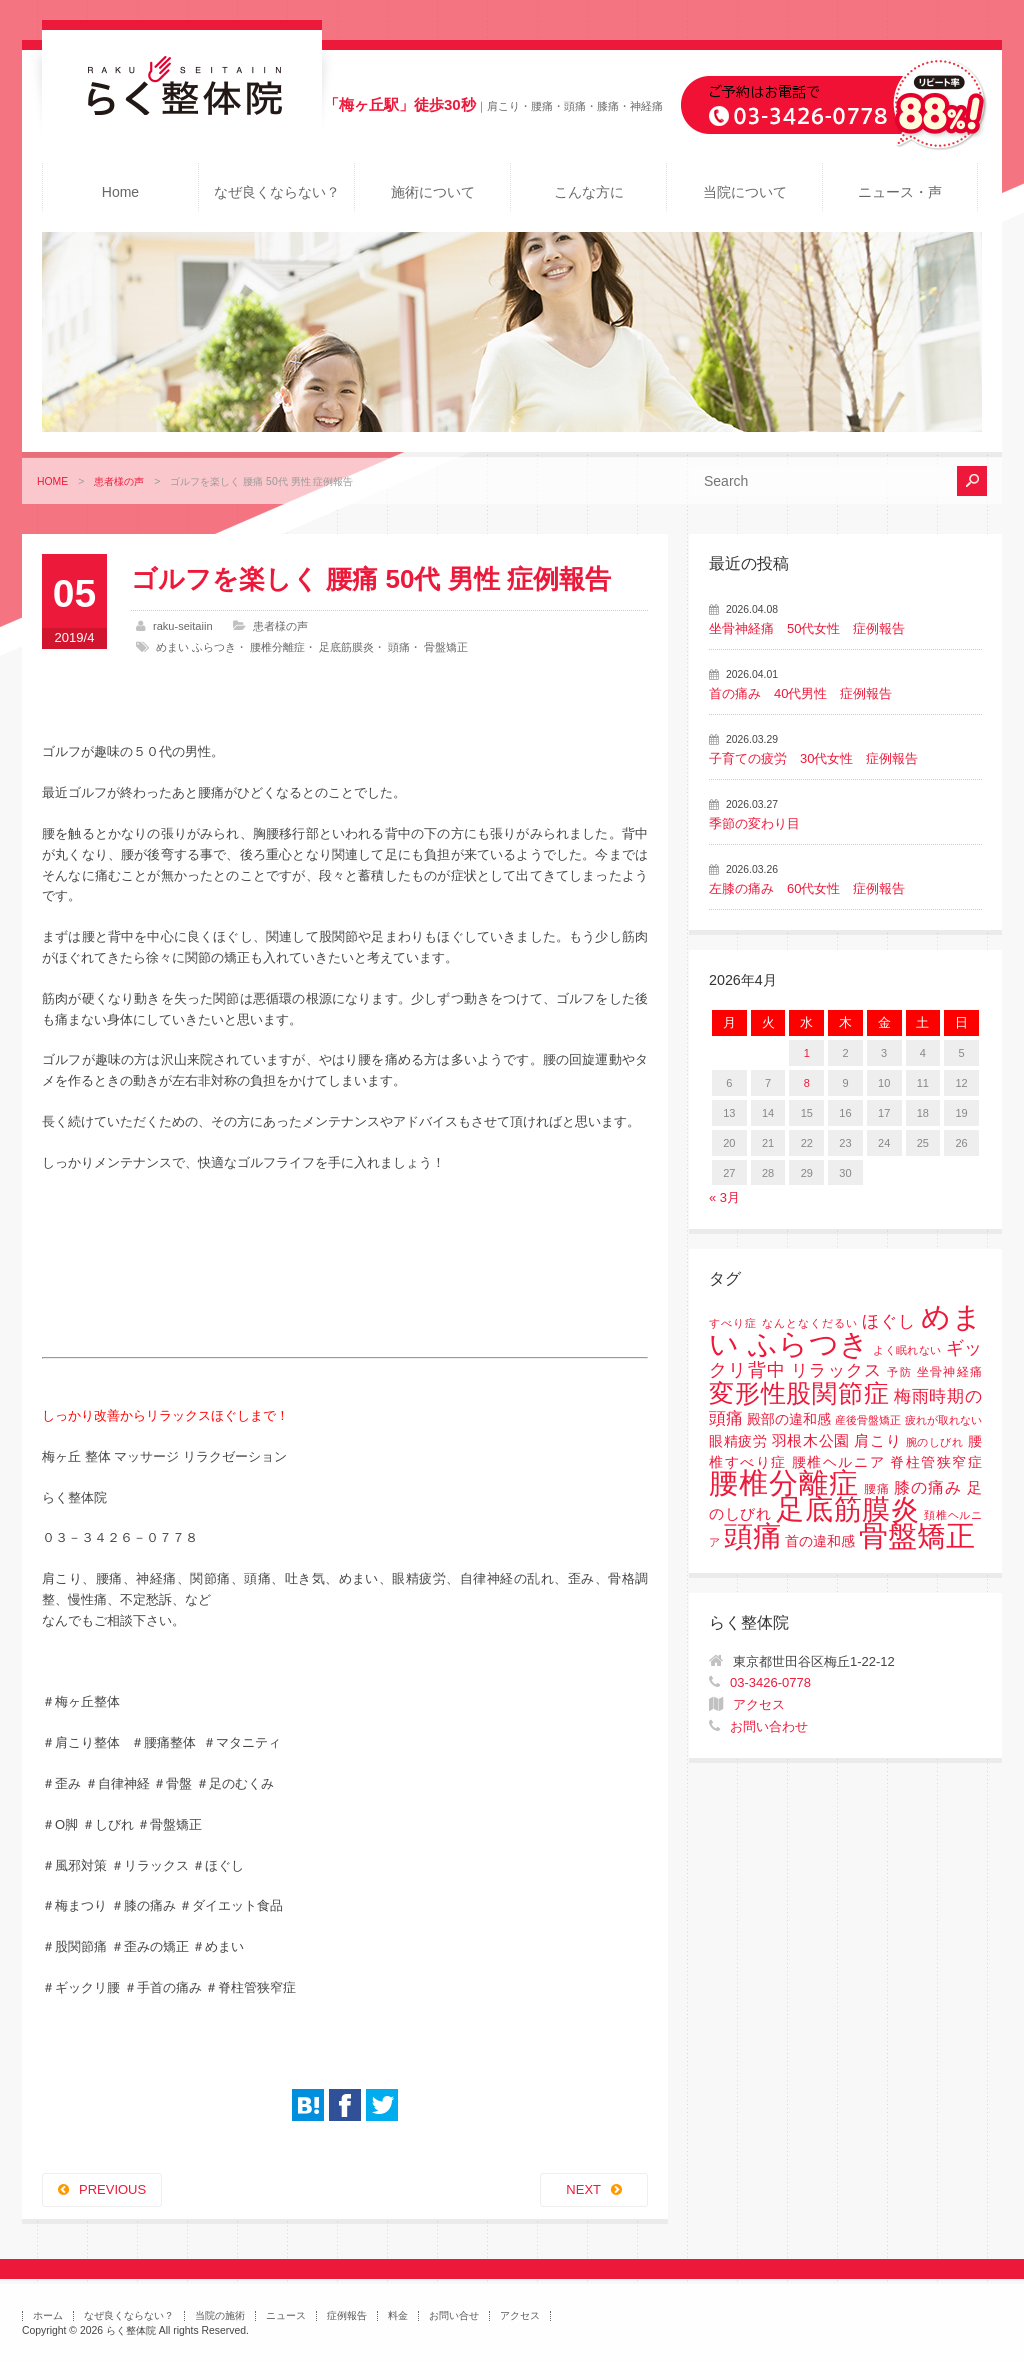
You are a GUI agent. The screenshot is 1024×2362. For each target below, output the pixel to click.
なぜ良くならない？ (277, 192)
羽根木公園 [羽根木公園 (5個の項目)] (811, 1440)
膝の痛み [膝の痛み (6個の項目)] (928, 1487)
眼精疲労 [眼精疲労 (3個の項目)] (738, 1441)
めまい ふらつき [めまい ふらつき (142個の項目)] (845, 1330)
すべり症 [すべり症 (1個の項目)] (733, 1323)
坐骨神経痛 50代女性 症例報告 (807, 628)
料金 (398, 2315)
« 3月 (724, 1197)
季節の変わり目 (754, 823)
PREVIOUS (112, 2189)
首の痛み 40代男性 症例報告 (800, 693)
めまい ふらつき (196, 647)
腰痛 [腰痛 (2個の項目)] (877, 1489)
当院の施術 (220, 2315)
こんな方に (589, 192)
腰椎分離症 (277, 647)
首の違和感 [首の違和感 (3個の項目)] (820, 1541)
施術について (433, 192)
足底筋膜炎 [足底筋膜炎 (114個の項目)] (848, 1509)
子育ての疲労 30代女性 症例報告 (813, 758)
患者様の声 (119, 481)
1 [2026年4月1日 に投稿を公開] (807, 1053)
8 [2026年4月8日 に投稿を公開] (807, 1083)
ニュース (286, 2315)
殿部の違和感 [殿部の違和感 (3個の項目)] (789, 1419)
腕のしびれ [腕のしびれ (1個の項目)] (935, 1442)
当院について (745, 192)
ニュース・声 (900, 192)
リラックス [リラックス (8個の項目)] (836, 1370)
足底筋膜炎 (346, 647)
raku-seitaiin (183, 626)
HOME (52, 481)
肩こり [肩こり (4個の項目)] (877, 1441)
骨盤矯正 (446, 647)
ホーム (48, 2315)
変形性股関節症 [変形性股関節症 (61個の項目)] (799, 1393)
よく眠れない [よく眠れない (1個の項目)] (907, 1350)
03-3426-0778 (770, 1682)
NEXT (583, 2189)
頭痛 (399, 647)
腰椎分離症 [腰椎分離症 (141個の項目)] (784, 1483)
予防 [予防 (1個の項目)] (899, 1372)
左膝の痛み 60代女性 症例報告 (807, 888)
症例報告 (347, 2315)
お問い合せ (454, 2315)
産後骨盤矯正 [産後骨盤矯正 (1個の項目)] (868, 1420)
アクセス (759, 1704)
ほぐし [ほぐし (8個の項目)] (889, 1321)
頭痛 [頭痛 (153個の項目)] (753, 1536)
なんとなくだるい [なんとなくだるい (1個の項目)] (810, 1323)
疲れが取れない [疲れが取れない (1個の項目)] (943, 1420)
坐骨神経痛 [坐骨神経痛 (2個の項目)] (949, 1372)
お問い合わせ (769, 1726)
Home (120, 192)
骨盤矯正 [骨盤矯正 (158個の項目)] (917, 1535)
